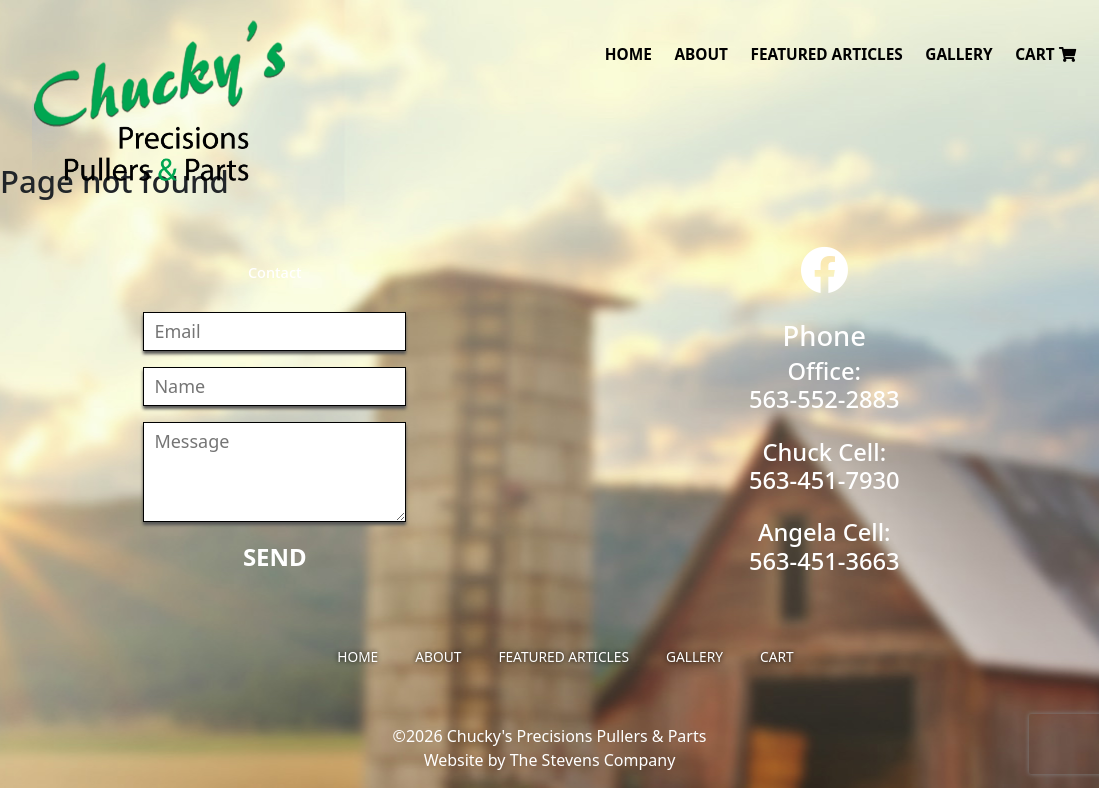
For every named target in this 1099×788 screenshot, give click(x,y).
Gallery (958, 54)
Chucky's (159, 101)
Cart (1045, 54)
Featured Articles (827, 54)
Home (628, 54)
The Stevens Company (593, 760)
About (701, 54)
